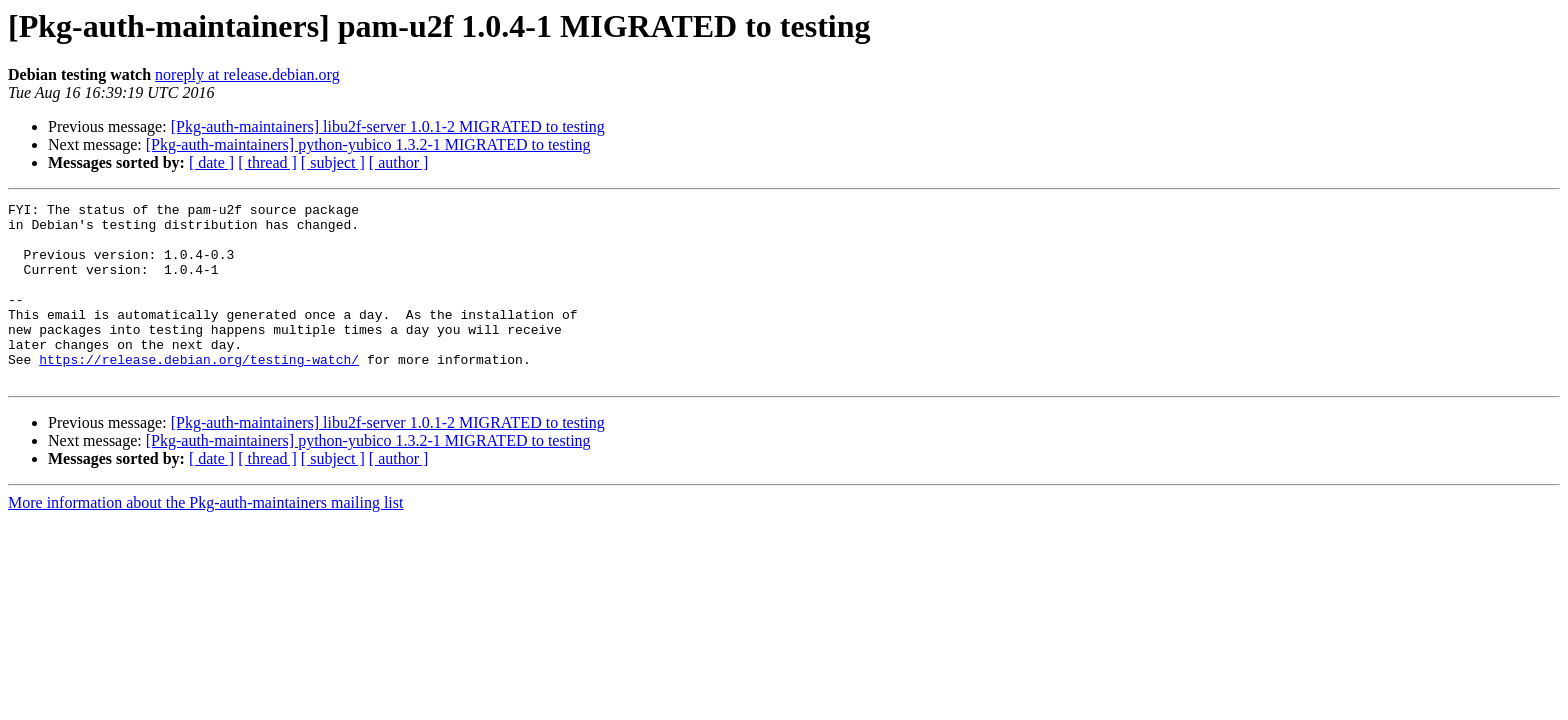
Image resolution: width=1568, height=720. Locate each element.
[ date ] (211, 162)
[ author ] (399, 162)
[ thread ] (267, 162)
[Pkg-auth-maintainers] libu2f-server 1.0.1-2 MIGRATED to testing (388, 126)
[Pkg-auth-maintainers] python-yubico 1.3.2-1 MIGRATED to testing (368, 144)
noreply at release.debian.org (247, 74)
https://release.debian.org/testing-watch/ (199, 392)
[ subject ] (333, 162)
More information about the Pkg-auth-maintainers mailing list (205, 538)
